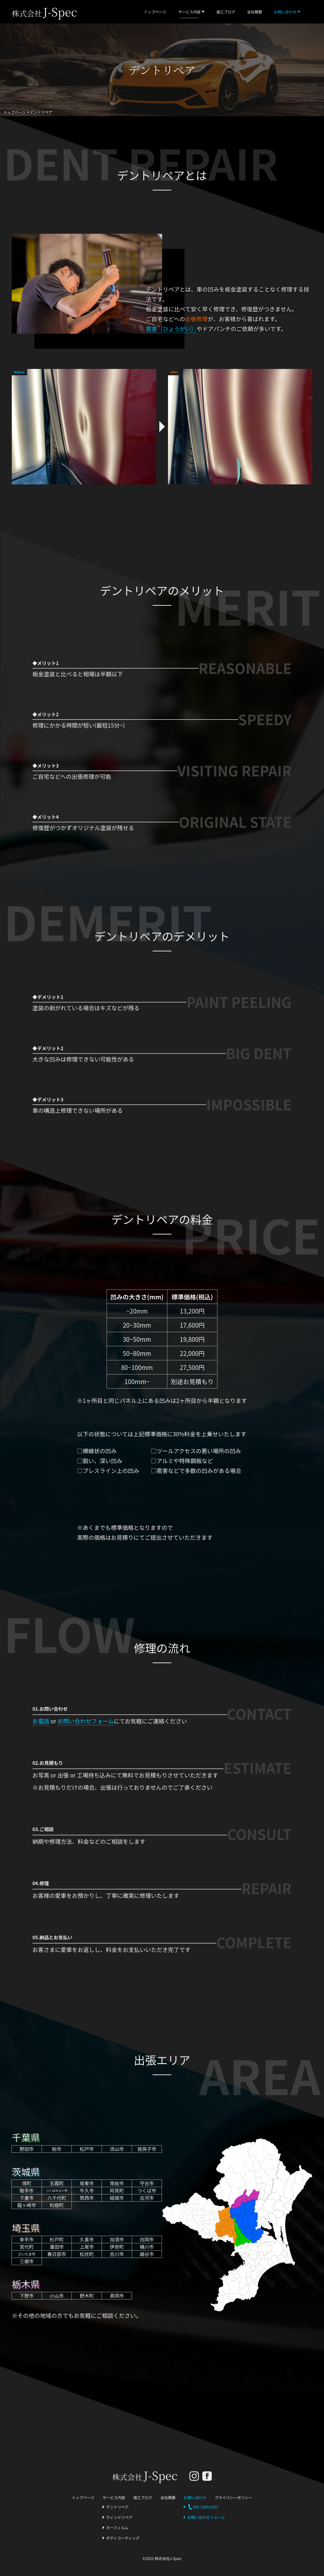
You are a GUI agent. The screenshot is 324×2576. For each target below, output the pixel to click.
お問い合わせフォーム (85, 1721)
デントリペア (117, 2507)
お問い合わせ (285, 12)
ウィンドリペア (119, 2517)
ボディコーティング (123, 2538)
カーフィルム (117, 2527)
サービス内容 (189, 12)
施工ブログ (225, 12)
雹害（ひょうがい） (171, 328)
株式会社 (44, 12)
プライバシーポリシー (233, 2497)
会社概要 (254, 12)
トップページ (155, 12)
